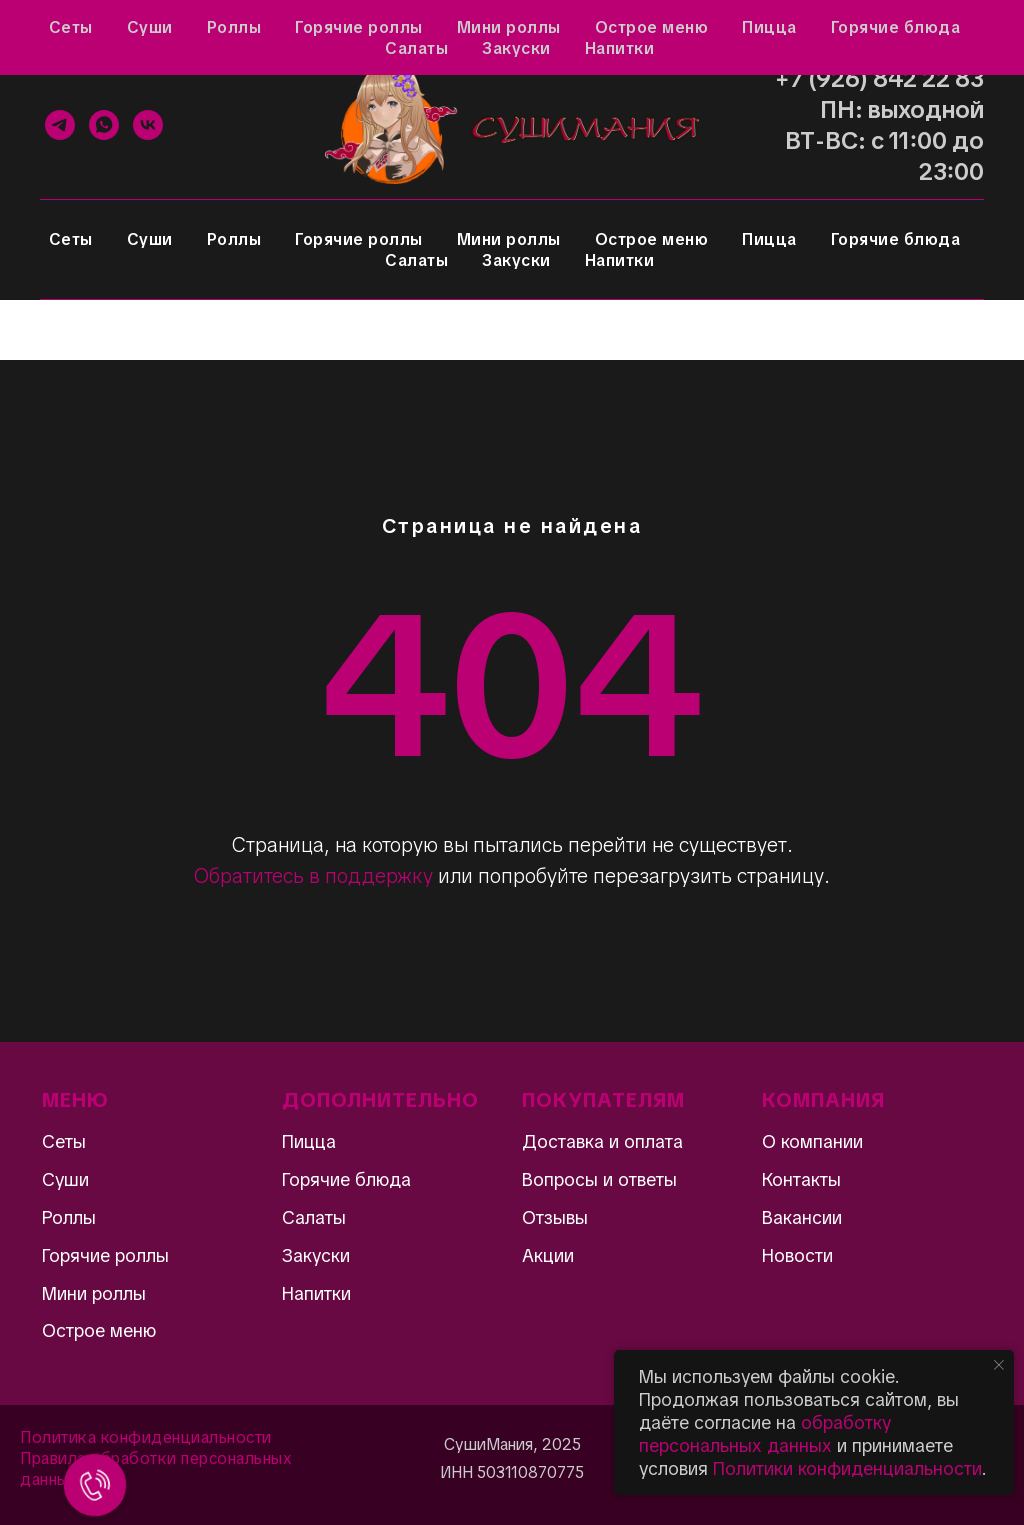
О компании (812, 1141)
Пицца (769, 239)
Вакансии (802, 1217)
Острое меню (652, 239)
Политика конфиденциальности (146, 1437)
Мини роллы (509, 239)
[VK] (148, 125)
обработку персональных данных (765, 1434)
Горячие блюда (896, 239)
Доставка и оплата (410, 26)
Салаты (416, 260)
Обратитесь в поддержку (313, 876)
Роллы (234, 239)
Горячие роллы (359, 239)
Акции (41, 26)
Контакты (542, 26)
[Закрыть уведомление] (999, 1365)
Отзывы (122, 26)
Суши (150, 239)
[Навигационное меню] (34, 330)
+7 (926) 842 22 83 (879, 78)
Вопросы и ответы (246, 26)
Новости (797, 1255)
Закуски (516, 260)
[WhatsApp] (104, 125)
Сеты (71, 239)
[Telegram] (60, 125)
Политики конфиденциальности (847, 1468)
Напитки (620, 260)
